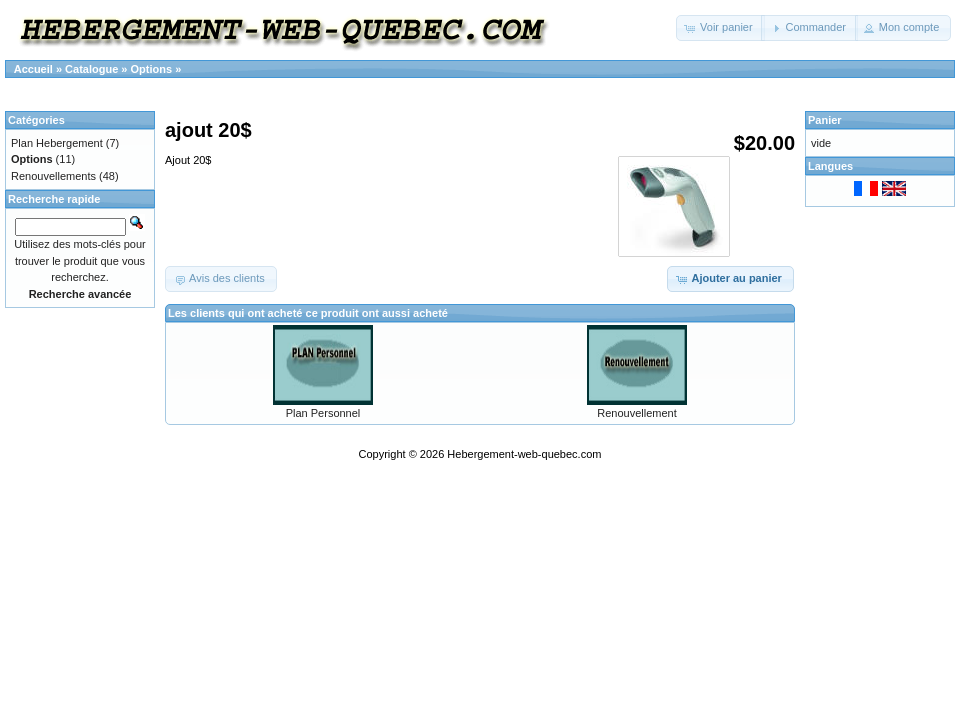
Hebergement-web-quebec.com (524, 454)
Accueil (33, 69)
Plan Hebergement (57, 143)
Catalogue (91, 69)
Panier (825, 120)
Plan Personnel (323, 413)
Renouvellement (637, 413)
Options (152, 69)
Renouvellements (53, 176)
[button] (720, 28)
